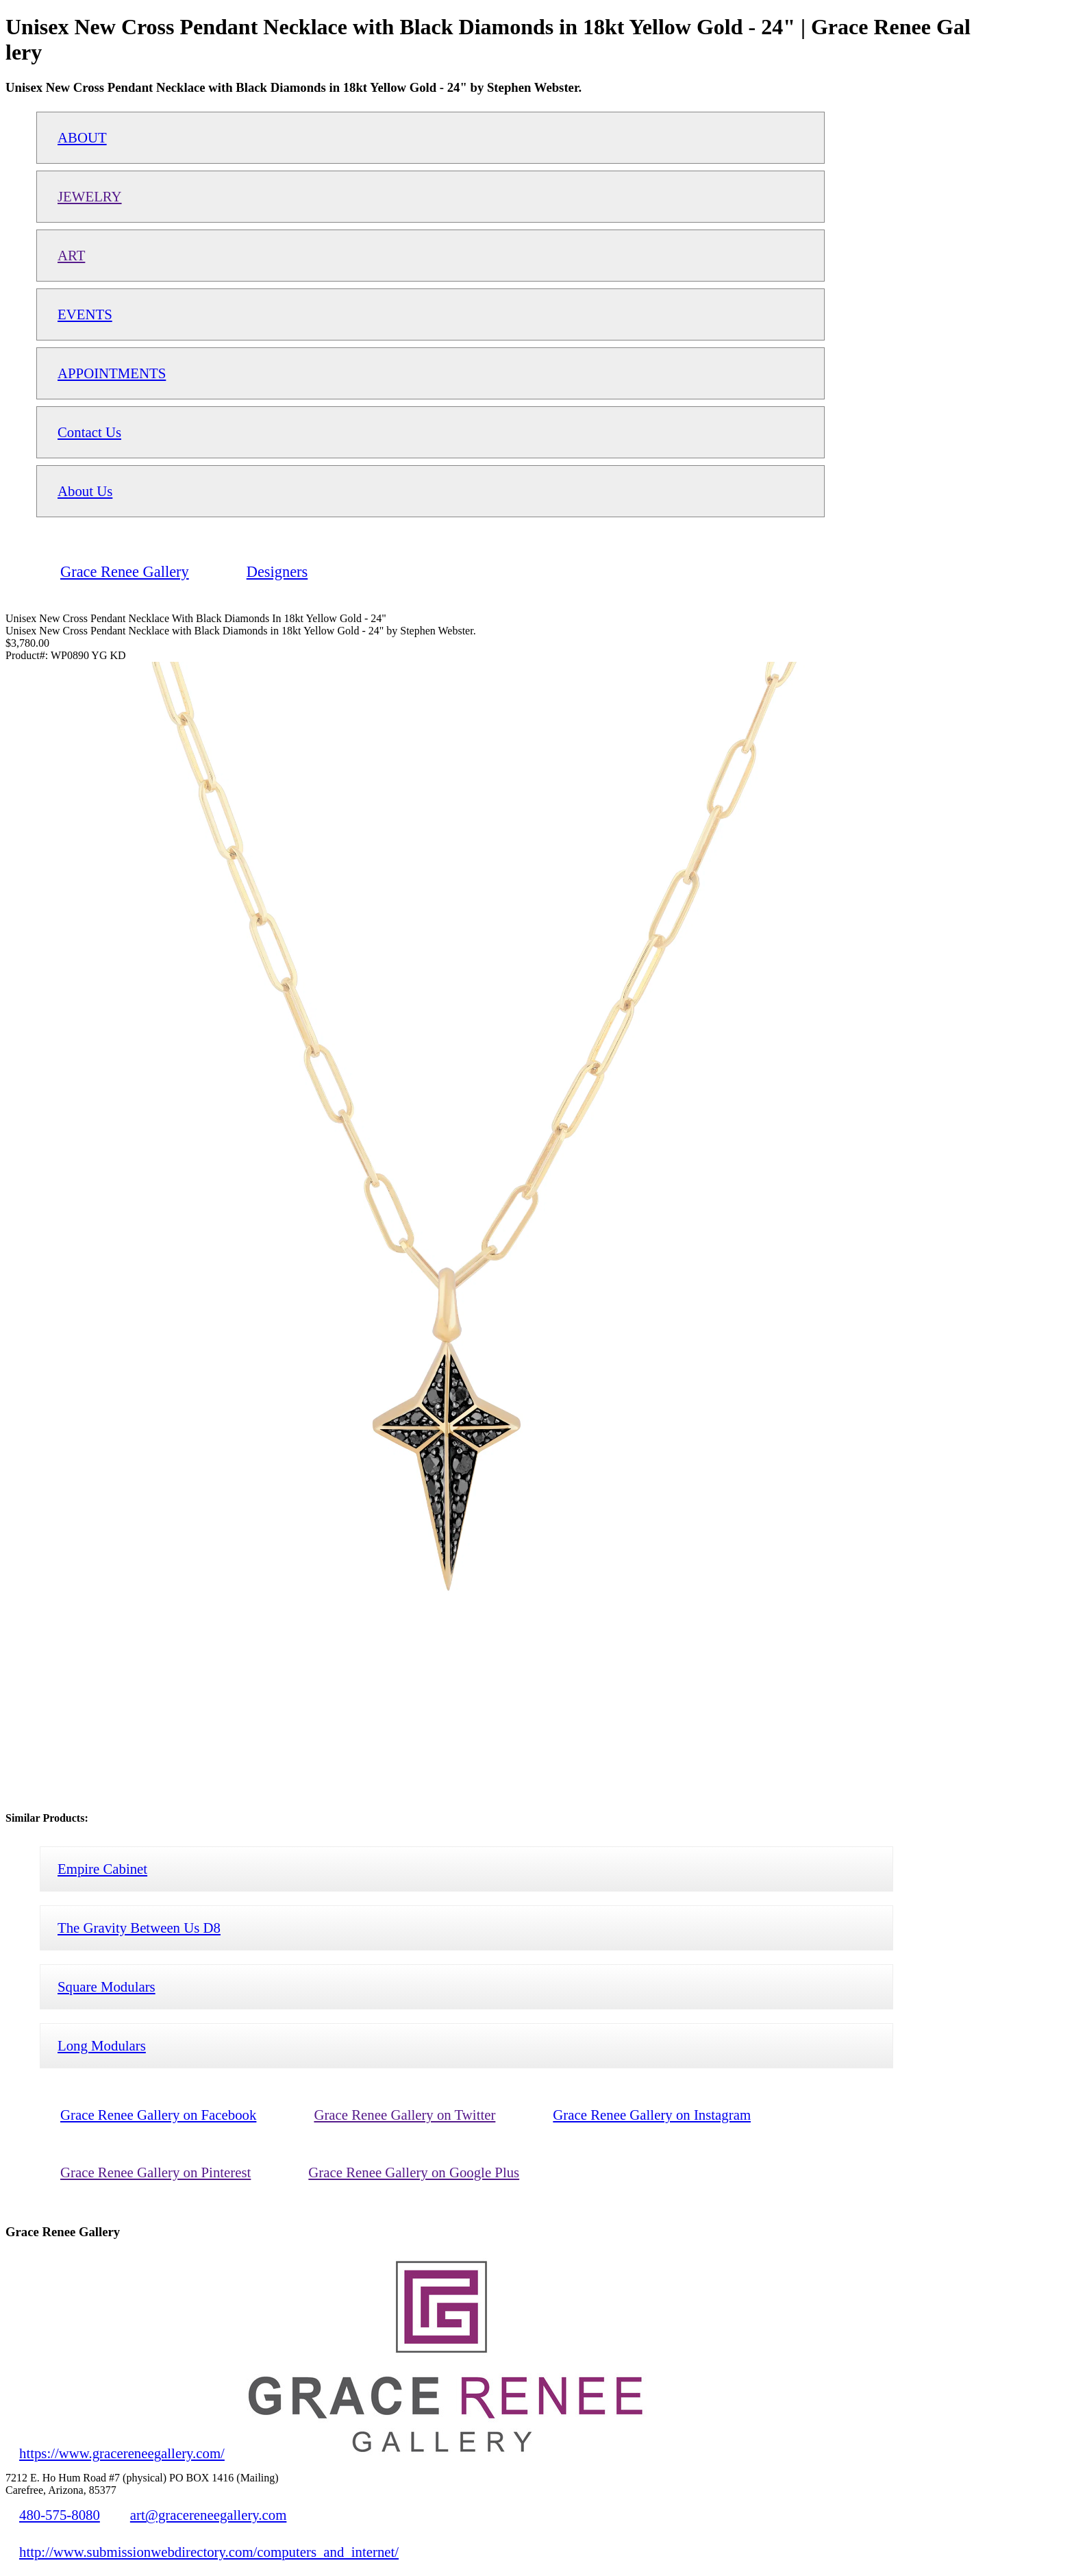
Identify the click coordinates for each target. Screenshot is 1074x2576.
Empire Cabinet (102, 1869)
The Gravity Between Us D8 (139, 1927)
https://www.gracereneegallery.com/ (122, 2453)
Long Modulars (102, 2045)
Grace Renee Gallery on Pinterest (155, 2172)
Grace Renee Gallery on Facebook (158, 2114)
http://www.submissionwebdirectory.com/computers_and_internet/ (209, 2552)
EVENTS (85, 314)
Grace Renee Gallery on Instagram (652, 2114)
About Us (85, 491)
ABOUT (82, 137)
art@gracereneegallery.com (208, 2515)
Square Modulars (106, 1986)
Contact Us (89, 432)
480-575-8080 (59, 2515)
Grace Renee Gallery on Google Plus (413, 2172)
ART (71, 255)
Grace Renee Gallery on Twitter (404, 2114)
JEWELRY (90, 196)
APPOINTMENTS (112, 373)
